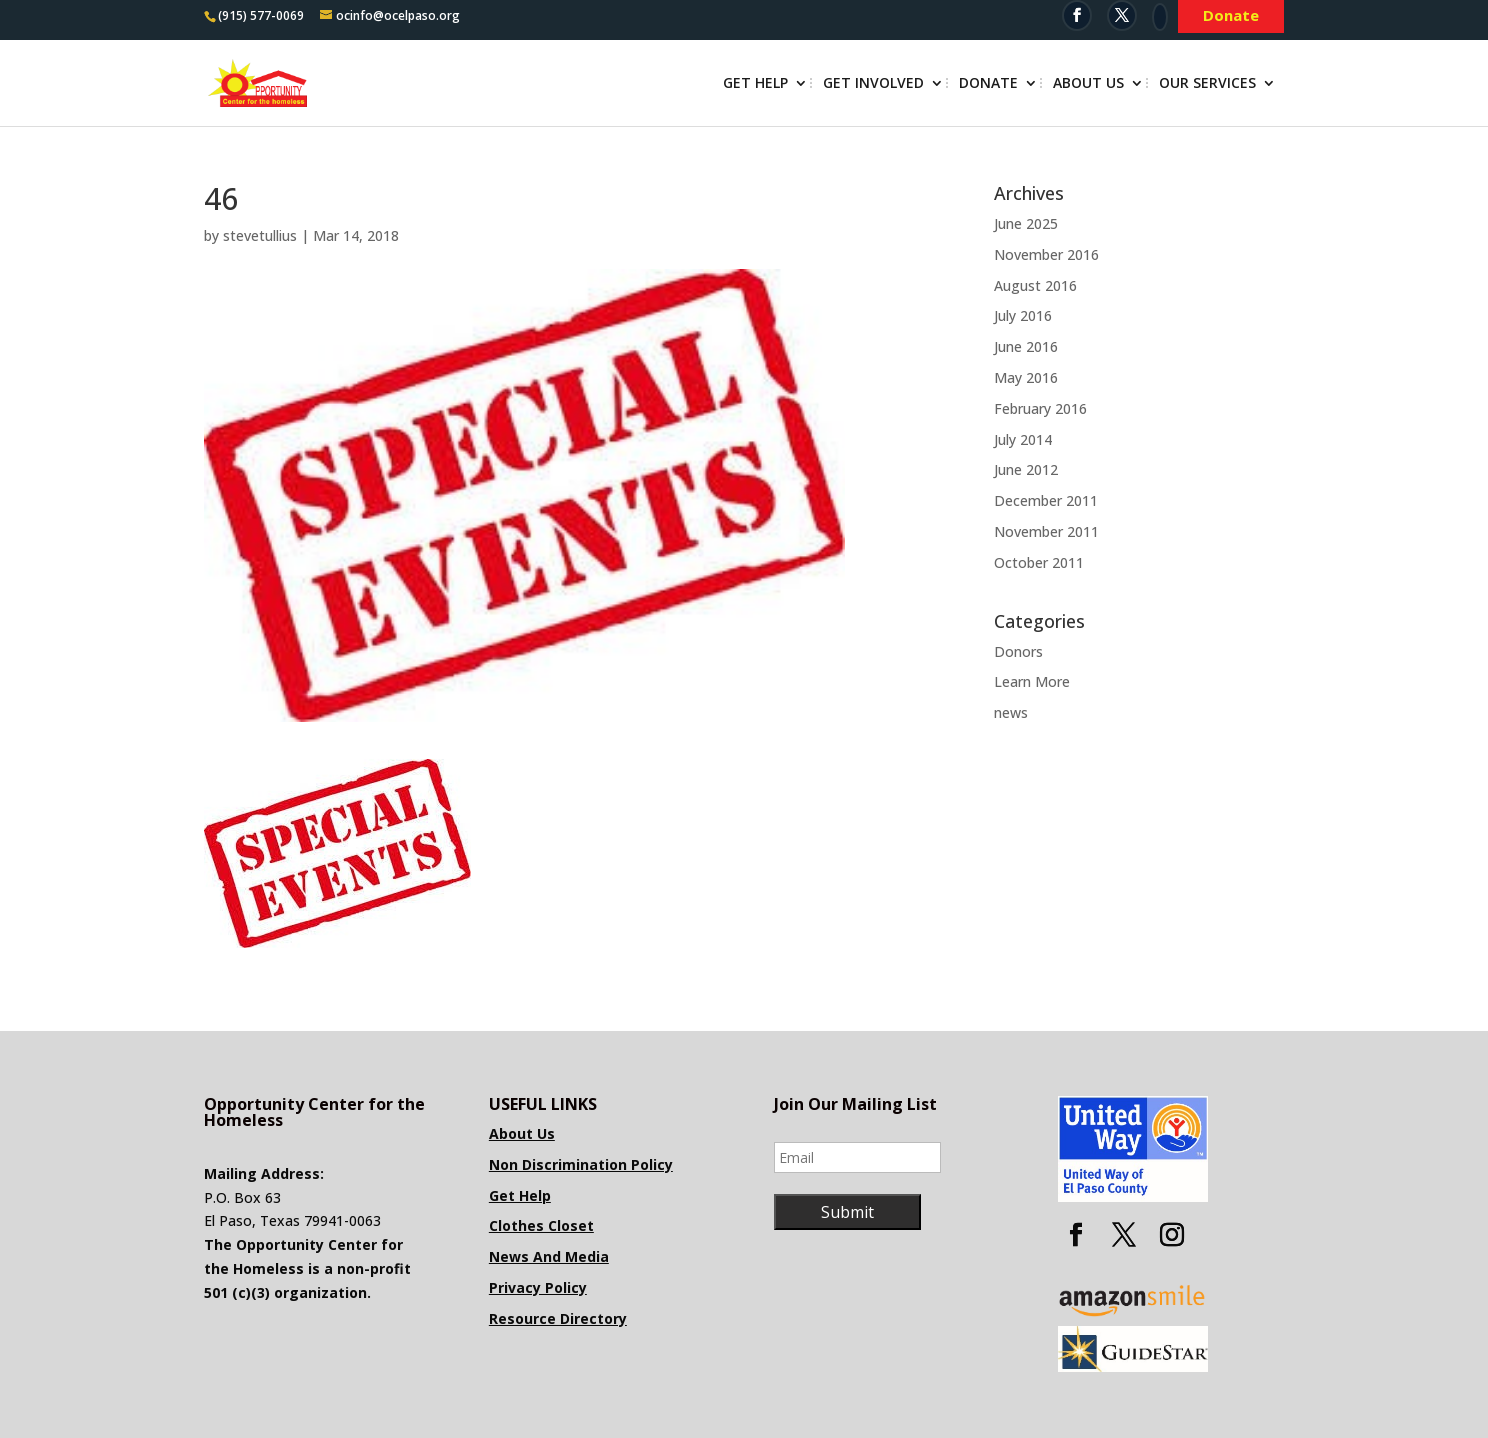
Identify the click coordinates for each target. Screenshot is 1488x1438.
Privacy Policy (538, 1287)
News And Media (549, 1256)
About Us (1088, 84)
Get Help (755, 84)
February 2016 (1040, 408)
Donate (988, 84)
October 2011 (1039, 562)
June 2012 (1026, 469)
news (1011, 712)
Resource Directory (558, 1318)
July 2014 (1023, 439)
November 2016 (1046, 254)
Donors (1018, 651)
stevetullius (260, 235)
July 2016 (1023, 315)
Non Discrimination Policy (581, 1164)
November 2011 (1046, 531)
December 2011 (1046, 500)
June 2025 (1026, 223)
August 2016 (1035, 285)
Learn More (1032, 681)
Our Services (1207, 84)
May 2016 (1026, 377)
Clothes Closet (541, 1225)
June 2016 (1026, 346)
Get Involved (873, 84)
